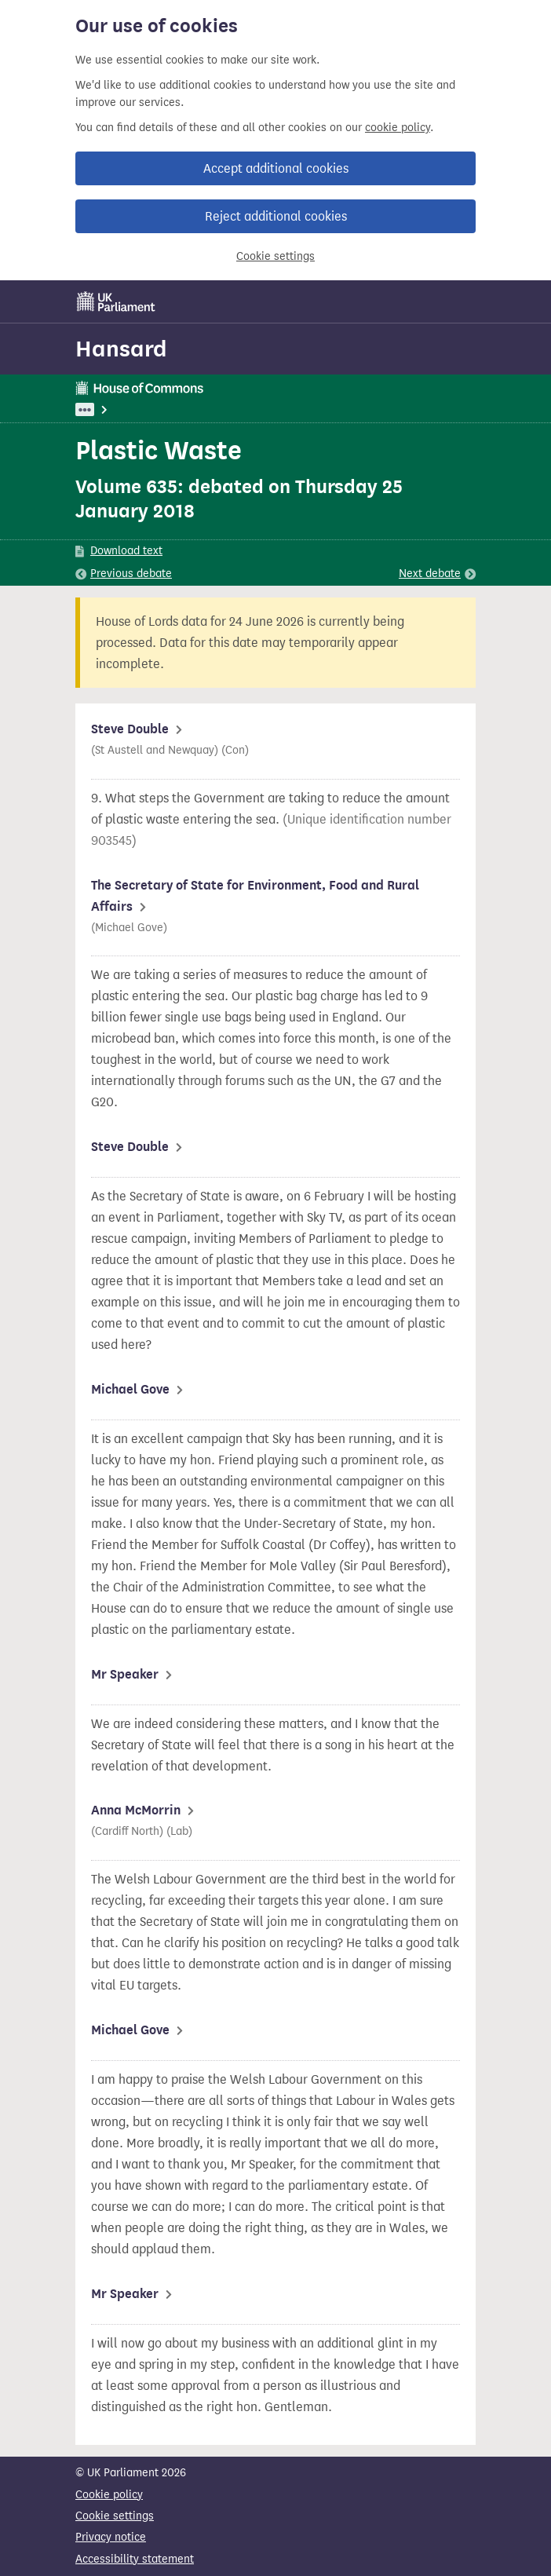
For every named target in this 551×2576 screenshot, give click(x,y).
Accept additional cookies (275, 168)
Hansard (121, 348)
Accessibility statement (134, 2559)
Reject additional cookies (276, 216)
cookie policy (397, 127)
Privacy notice (110, 2537)
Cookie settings (275, 256)
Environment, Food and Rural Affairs (206, 409)
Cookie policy (109, 2494)
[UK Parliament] (116, 301)
